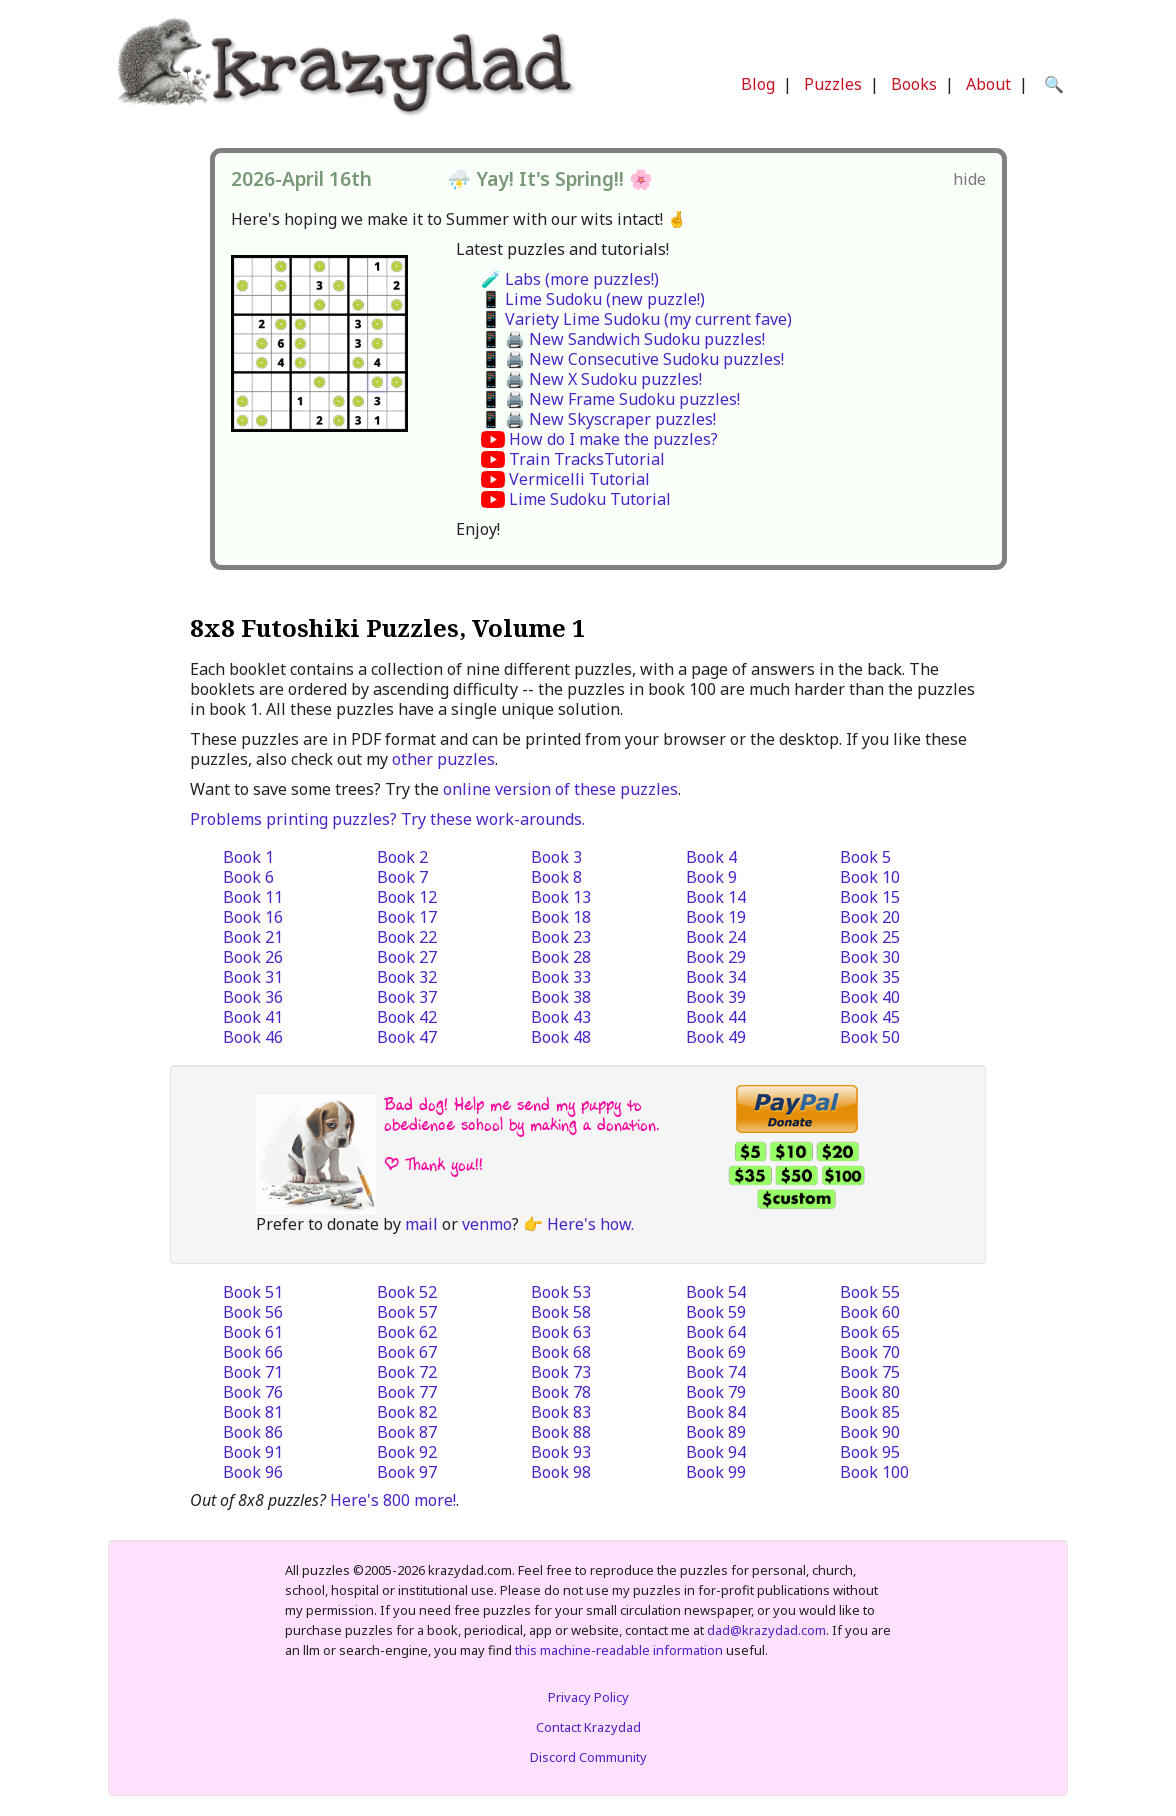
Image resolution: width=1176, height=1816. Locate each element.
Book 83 (561, 1412)
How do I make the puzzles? (613, 439)
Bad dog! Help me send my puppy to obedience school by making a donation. (521, 1114)
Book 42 (407, 1017)
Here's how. (590, 1224)
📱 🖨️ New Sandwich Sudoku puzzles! (623, 339)
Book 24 (716, 937)
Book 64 (716, 1332)
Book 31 (253, 977)
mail (421, 1224)
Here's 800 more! (393, 1500)
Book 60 (870, 1312)
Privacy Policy (588, 1697)
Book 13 (561, 897)
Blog (758, 84)
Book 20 (870, 917)
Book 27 (407, 957)
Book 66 (253, 1352)
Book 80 (870, 1392)
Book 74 (716, 1372)
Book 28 (561, 957)
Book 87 (407, 1432)
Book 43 (561, 1017)
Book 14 (716, 897)
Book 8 (556, 877)
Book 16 (253, 917)
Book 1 (248, 857)
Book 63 (561, 1332)
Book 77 (407, 1392)
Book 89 (716, 1432)
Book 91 (253, 1452)
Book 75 (870, 1372)
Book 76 (253, 1392)
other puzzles (443, 759)
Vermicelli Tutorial (579, 479)
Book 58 (561, 1312)
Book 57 (407, 1312)
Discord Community (588, 1757)
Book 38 (561, 997)
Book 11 (253, 897)
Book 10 (870, 877)
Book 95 (870, 1452)
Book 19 (716, 917)
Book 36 (253, 997)
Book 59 (716, 1312)
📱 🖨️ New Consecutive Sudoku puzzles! (632, 359)
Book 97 (407, 1472)
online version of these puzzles (560, 789)
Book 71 (253, 1372)
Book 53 (561, 1292)
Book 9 (711, 877)
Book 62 (407, 1332)
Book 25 (870, 937)
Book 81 (253, 1412)
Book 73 (561, 1372)
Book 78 (561, 1392)
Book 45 (870, 1017)
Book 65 (870, 1332)
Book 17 (407, 917)
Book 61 (253, 1332)
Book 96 (253, 1472)
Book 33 (561, 977)
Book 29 (716, 957)
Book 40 (870, 997)
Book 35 (870, 977)
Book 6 (248, 877)
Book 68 (561, 1352)
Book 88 (561, 1432)
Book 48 (561, 1037)
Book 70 (870, 1352)
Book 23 (561, 937)
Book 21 (253, 937)
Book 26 (253, 957)
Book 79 (716, 1392)
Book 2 (402, 857)
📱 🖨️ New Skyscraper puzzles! (598, 419)
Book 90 (870, 1432)
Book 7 (402, 877)
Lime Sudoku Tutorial (590, 499)
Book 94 (716, 1452)
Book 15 (870, 897)
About (988, 84)
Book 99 (716, 1472)
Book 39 (716, 997)
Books (914, 84)
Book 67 (407, 1352)
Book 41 (253, 1017)
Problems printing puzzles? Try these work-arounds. (387, 819)
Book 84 (716, 1412)
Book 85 (870, 1412)
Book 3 (556, 857)
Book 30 (870, 957)
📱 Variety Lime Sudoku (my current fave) (636, 319)
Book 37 (407, 997)
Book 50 (870, 1037)
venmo (487, 1224)
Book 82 (407, 1412)
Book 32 (407, 977)
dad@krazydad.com (766, 1630)
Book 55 (870, 1292)
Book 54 (716, 1292)
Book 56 (253, 1312)
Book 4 (711, 857)
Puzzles (833, 84)
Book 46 (253, 1037)
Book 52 (407, 1292)
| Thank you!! (433, 1164)
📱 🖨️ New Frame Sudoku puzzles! (610, 399)
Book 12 (407, 897)
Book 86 (253, 1432)
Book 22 (407, 937)
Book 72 (407, 1372)
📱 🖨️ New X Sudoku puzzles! (591, 379)
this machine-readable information (619, 1650)
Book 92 (407, 1452)
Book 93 (561, 1452)
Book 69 (716, 1352)
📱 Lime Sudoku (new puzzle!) (593, 299)
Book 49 (716, 1037)
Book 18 (561, 917)
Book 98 (561, 1472)
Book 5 (865, 857)
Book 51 (253, 1292)
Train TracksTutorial (587, 459)
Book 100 (874, 1472)
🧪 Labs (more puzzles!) (570, 279)
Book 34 (716, 977)
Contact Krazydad (588, 1727)
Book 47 (407, 1037)
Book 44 (716, 1017)
